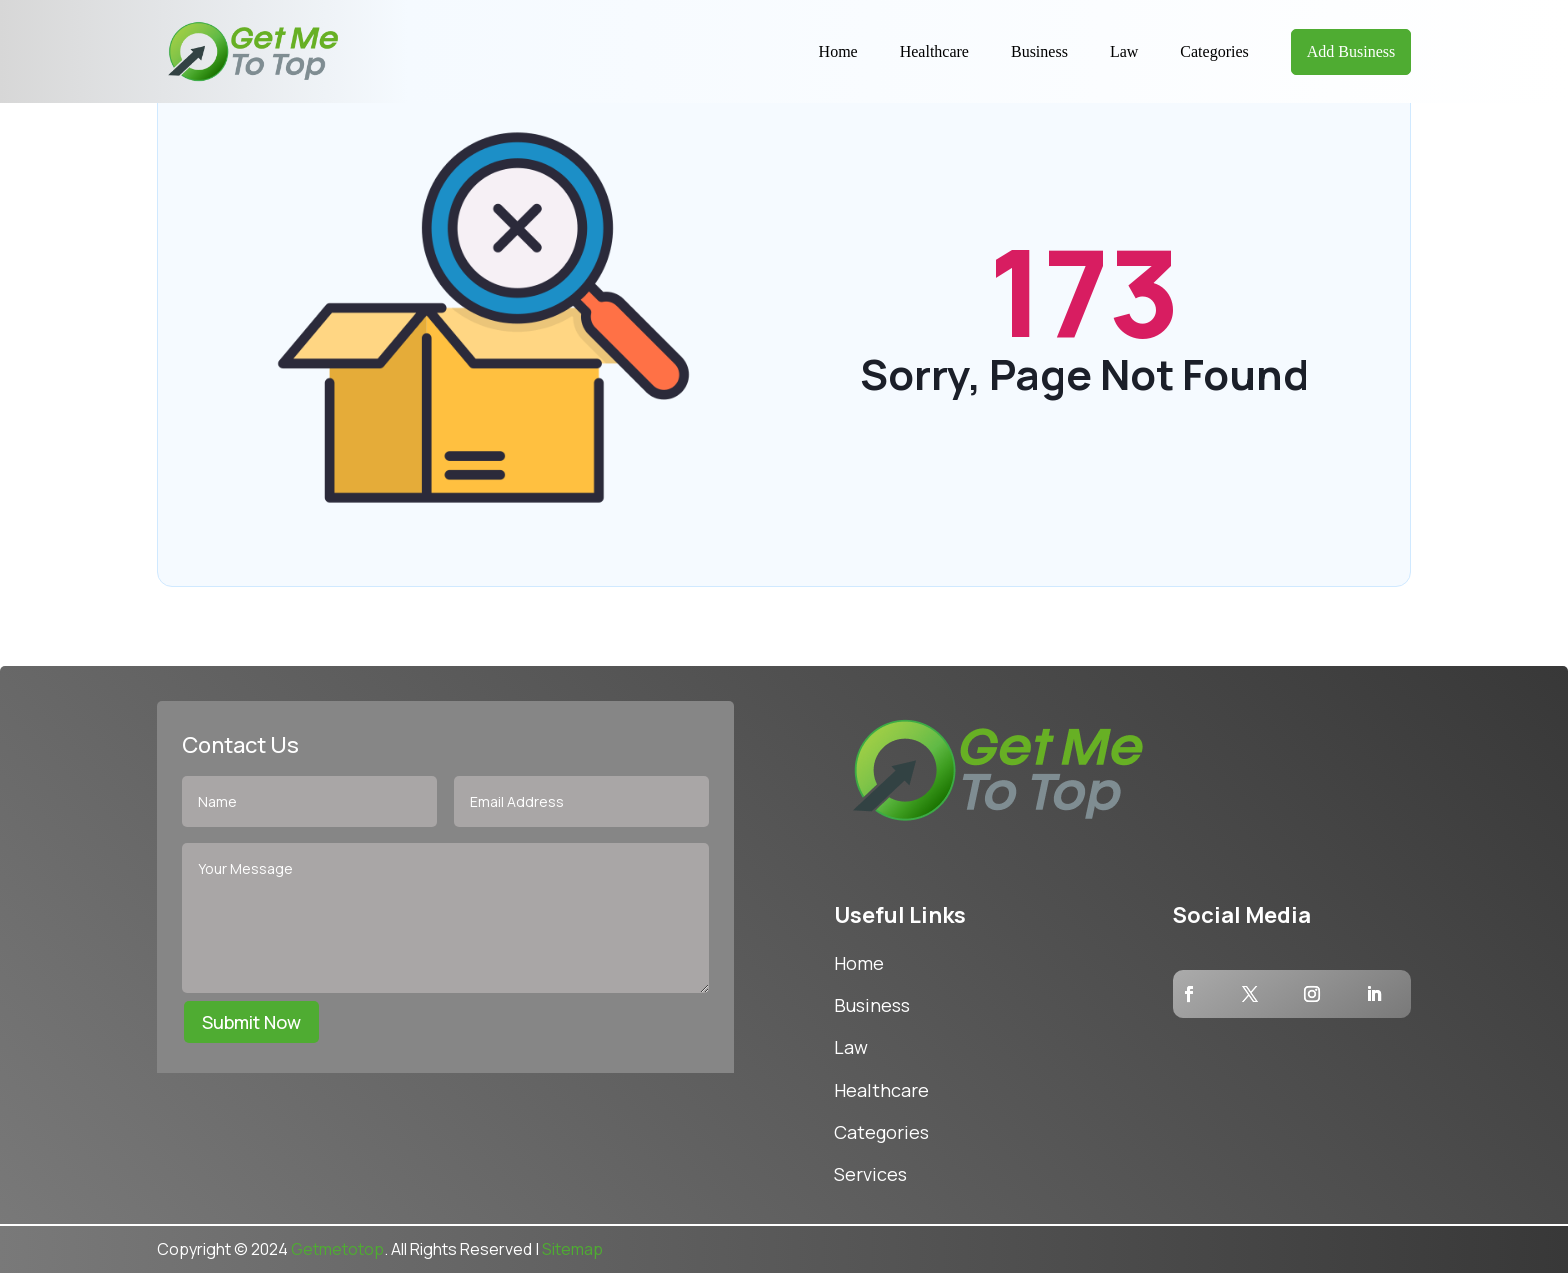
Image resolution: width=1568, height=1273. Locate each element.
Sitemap (572, 1249)
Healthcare (934, 51)
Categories (1214, 51)
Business (1039, 51)
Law (1124, 51)
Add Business (1351, 51)
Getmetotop (337, 1249)
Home (838, 51)
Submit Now (251, 1022)
